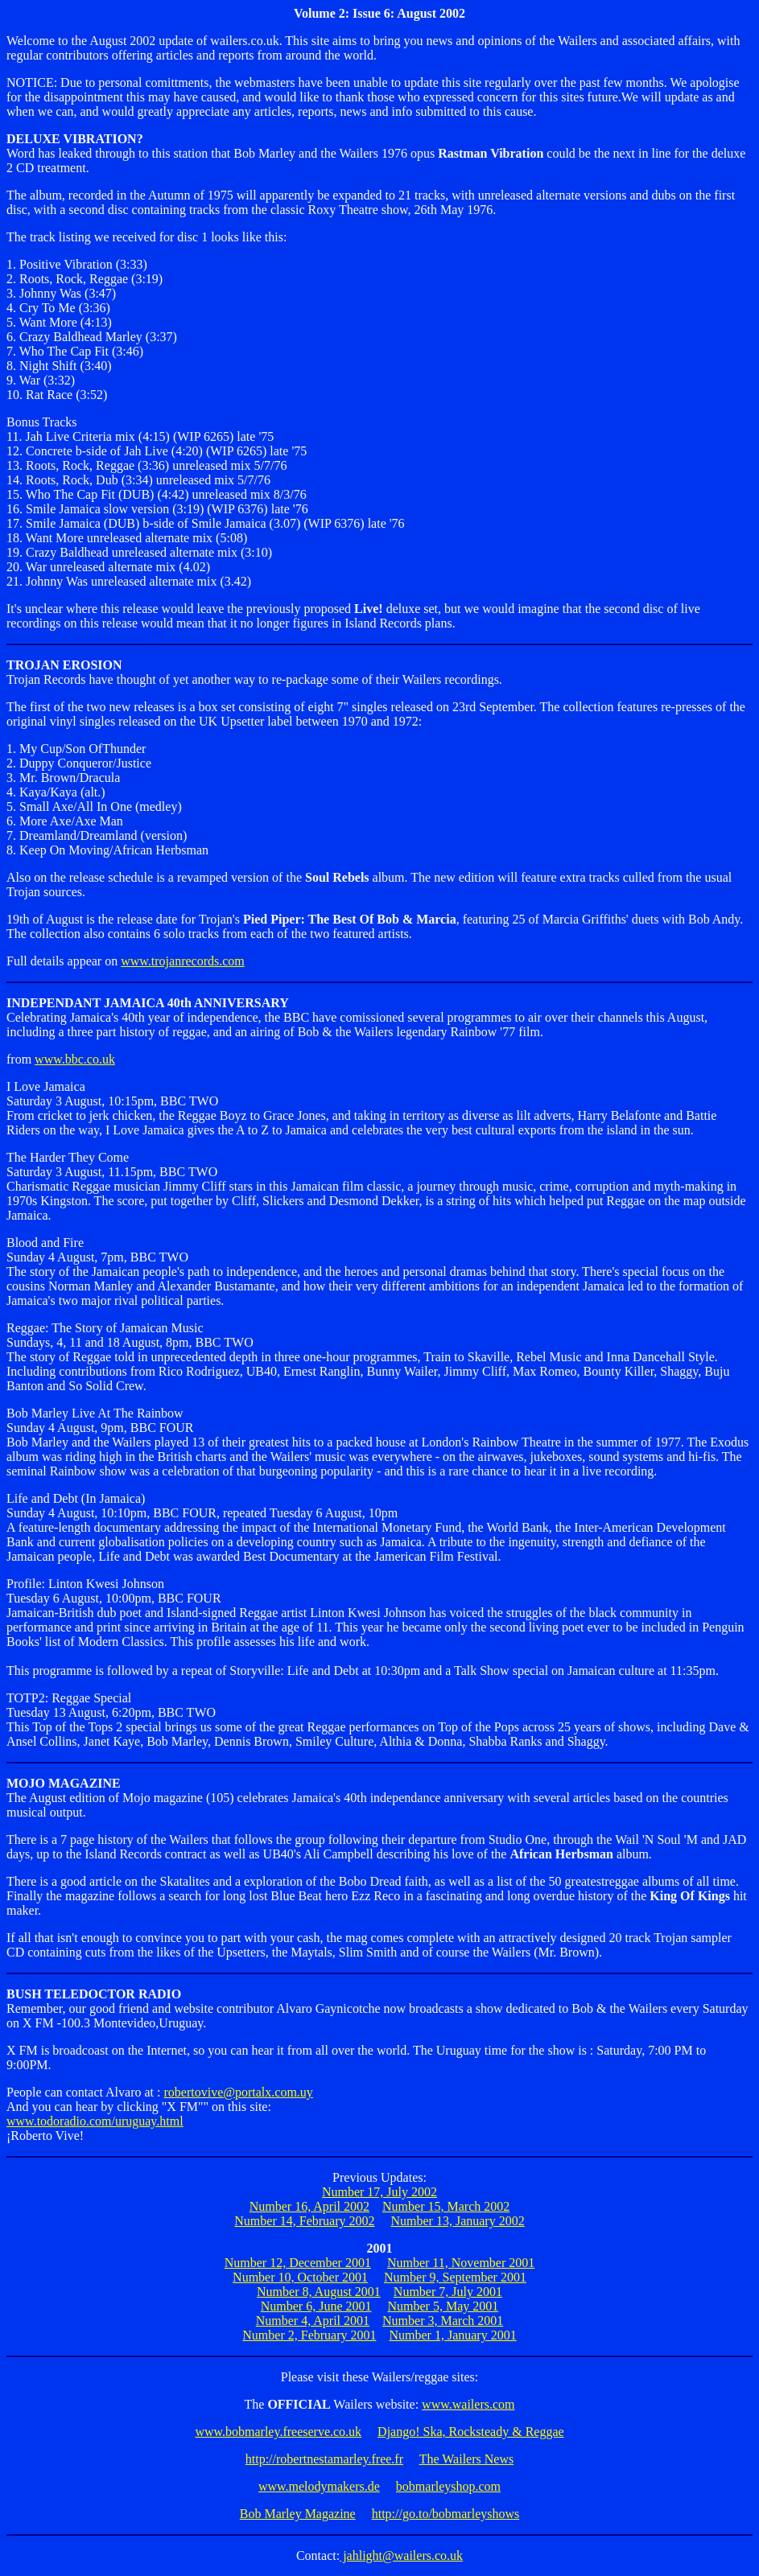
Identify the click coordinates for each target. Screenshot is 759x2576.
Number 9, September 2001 (455, 2277)
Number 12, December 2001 (298, 2262)
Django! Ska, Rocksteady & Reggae (470, 2431)
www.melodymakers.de (319, 2486)
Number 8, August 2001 (319, 2291)
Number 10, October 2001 (300, 2277)
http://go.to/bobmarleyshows (446, 2513)
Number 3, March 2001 (442, 2320)
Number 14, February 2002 (304, 2221)
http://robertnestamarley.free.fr (324, 2459)
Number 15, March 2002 (445, 2206)
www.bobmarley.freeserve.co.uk (278, 2431)
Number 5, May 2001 (443, 2306)
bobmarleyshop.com (448, 2486)
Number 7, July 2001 (448, 2291)
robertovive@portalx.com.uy (237, 2092)
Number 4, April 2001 (312, 2320)
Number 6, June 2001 (316, 2306)
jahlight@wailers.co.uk (401, 2555)
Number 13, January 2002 (458, 2221)
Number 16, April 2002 (309, 2206)
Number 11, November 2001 (460, 2262)
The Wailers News (466, 2459)
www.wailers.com (468, 2404)
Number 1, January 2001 (453, 2335)
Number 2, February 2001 (309, 2335)
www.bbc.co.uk (75, 1059)
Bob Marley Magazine (298, 2513)
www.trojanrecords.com (183, 961)
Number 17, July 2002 (379, 2192)
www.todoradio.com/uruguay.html (95, 2121)
